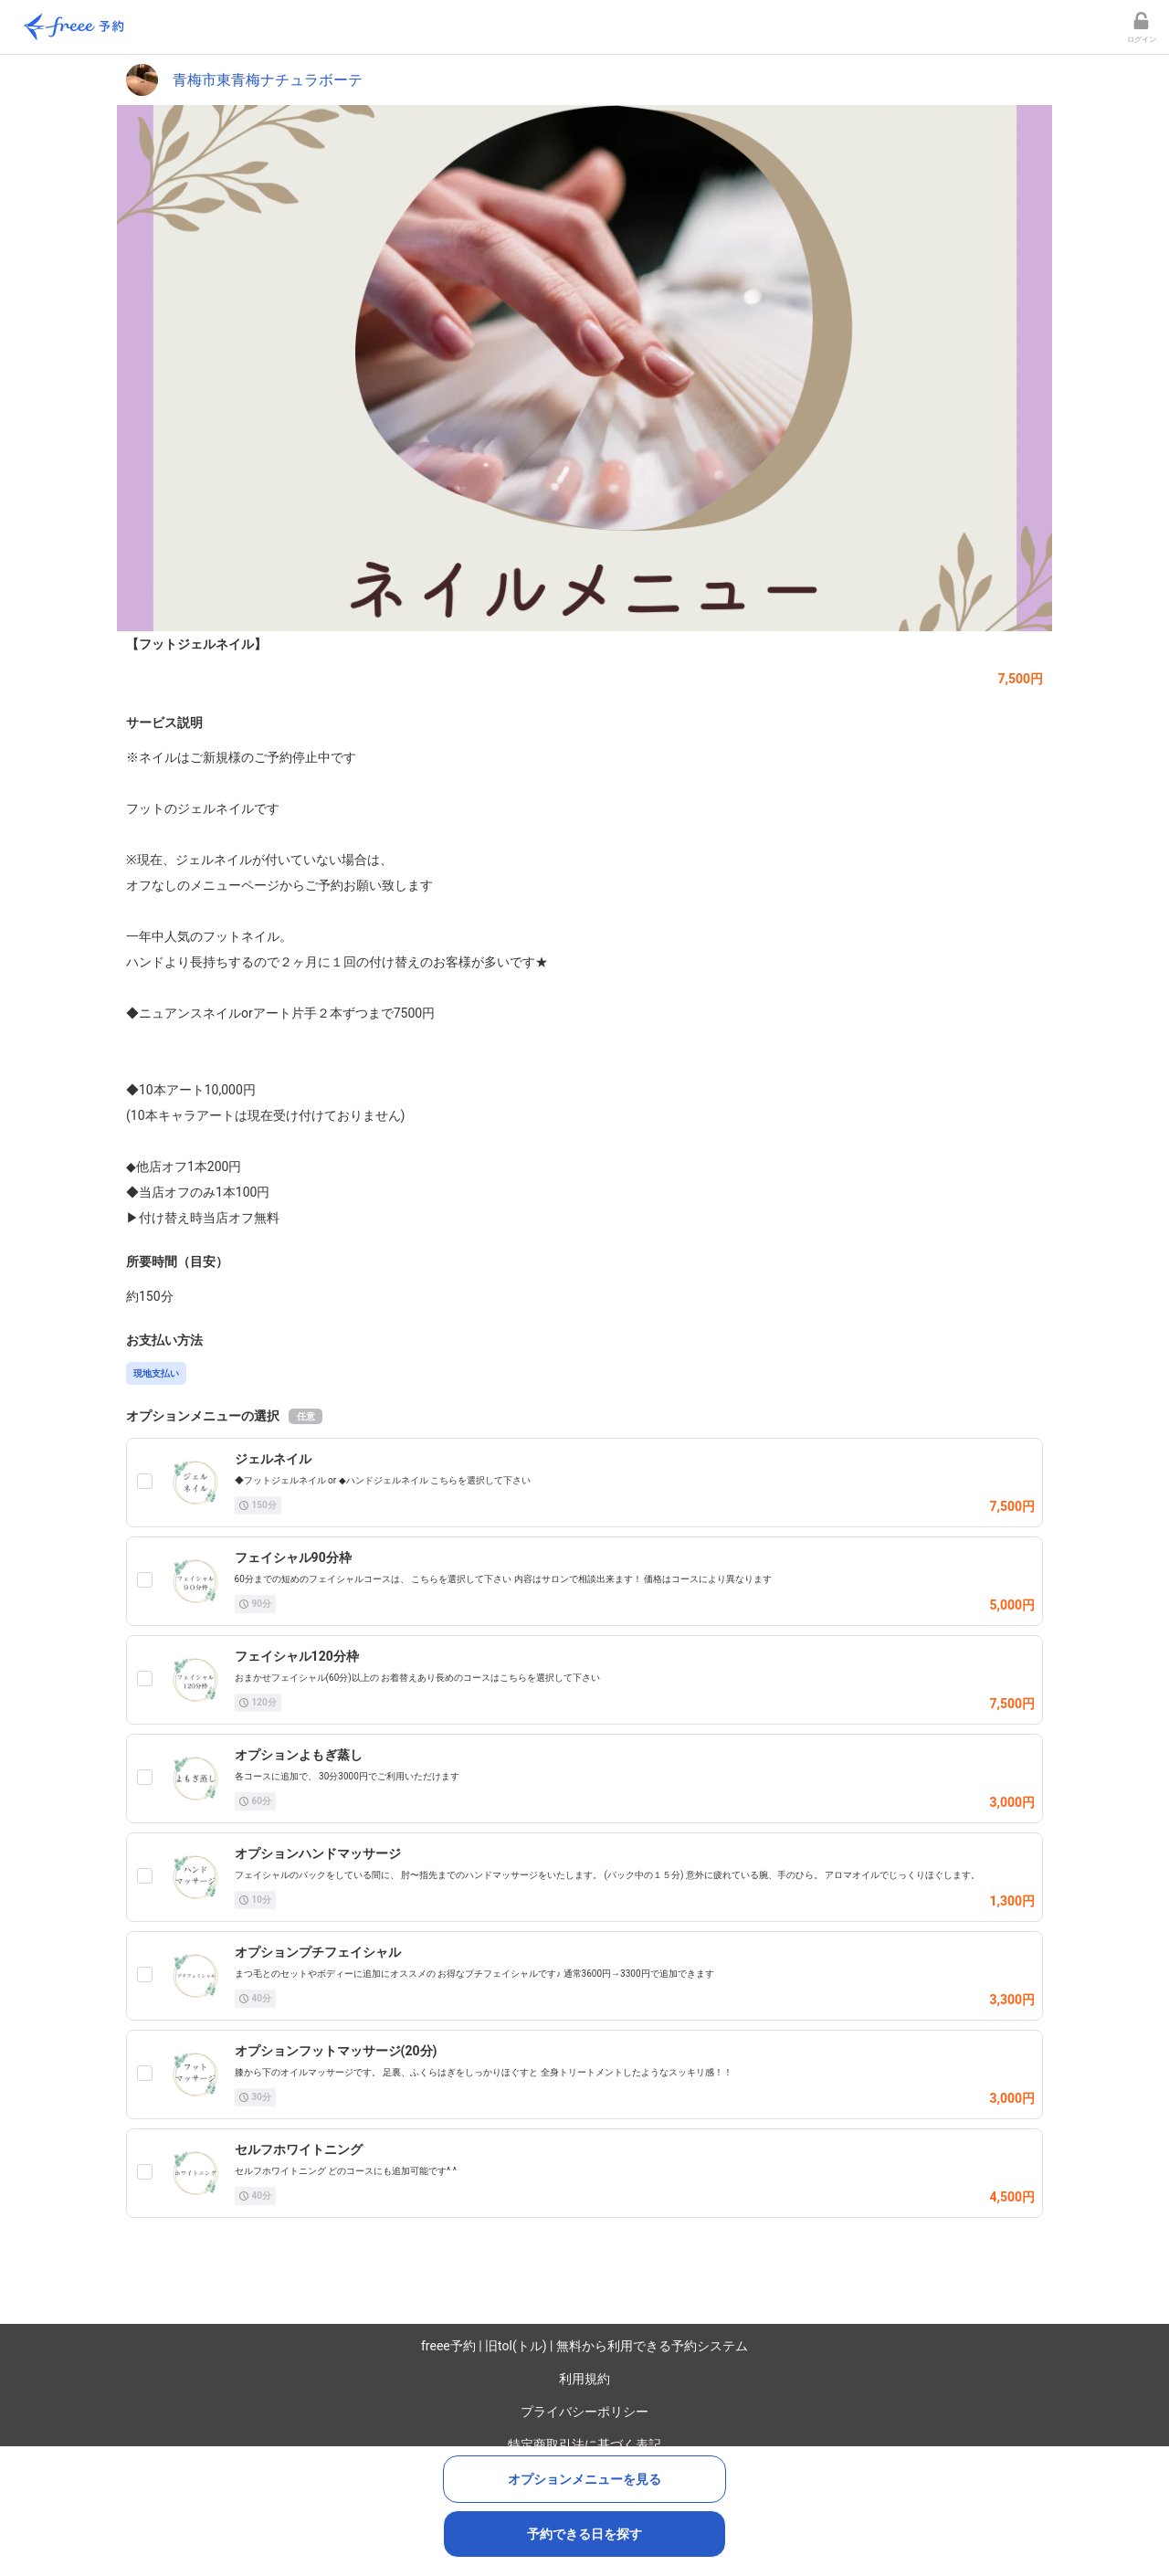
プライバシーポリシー (584, 2411)
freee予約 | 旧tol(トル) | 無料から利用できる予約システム (584, 2345)
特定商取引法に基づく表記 (584, 2444)
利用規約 (584, 2378)
